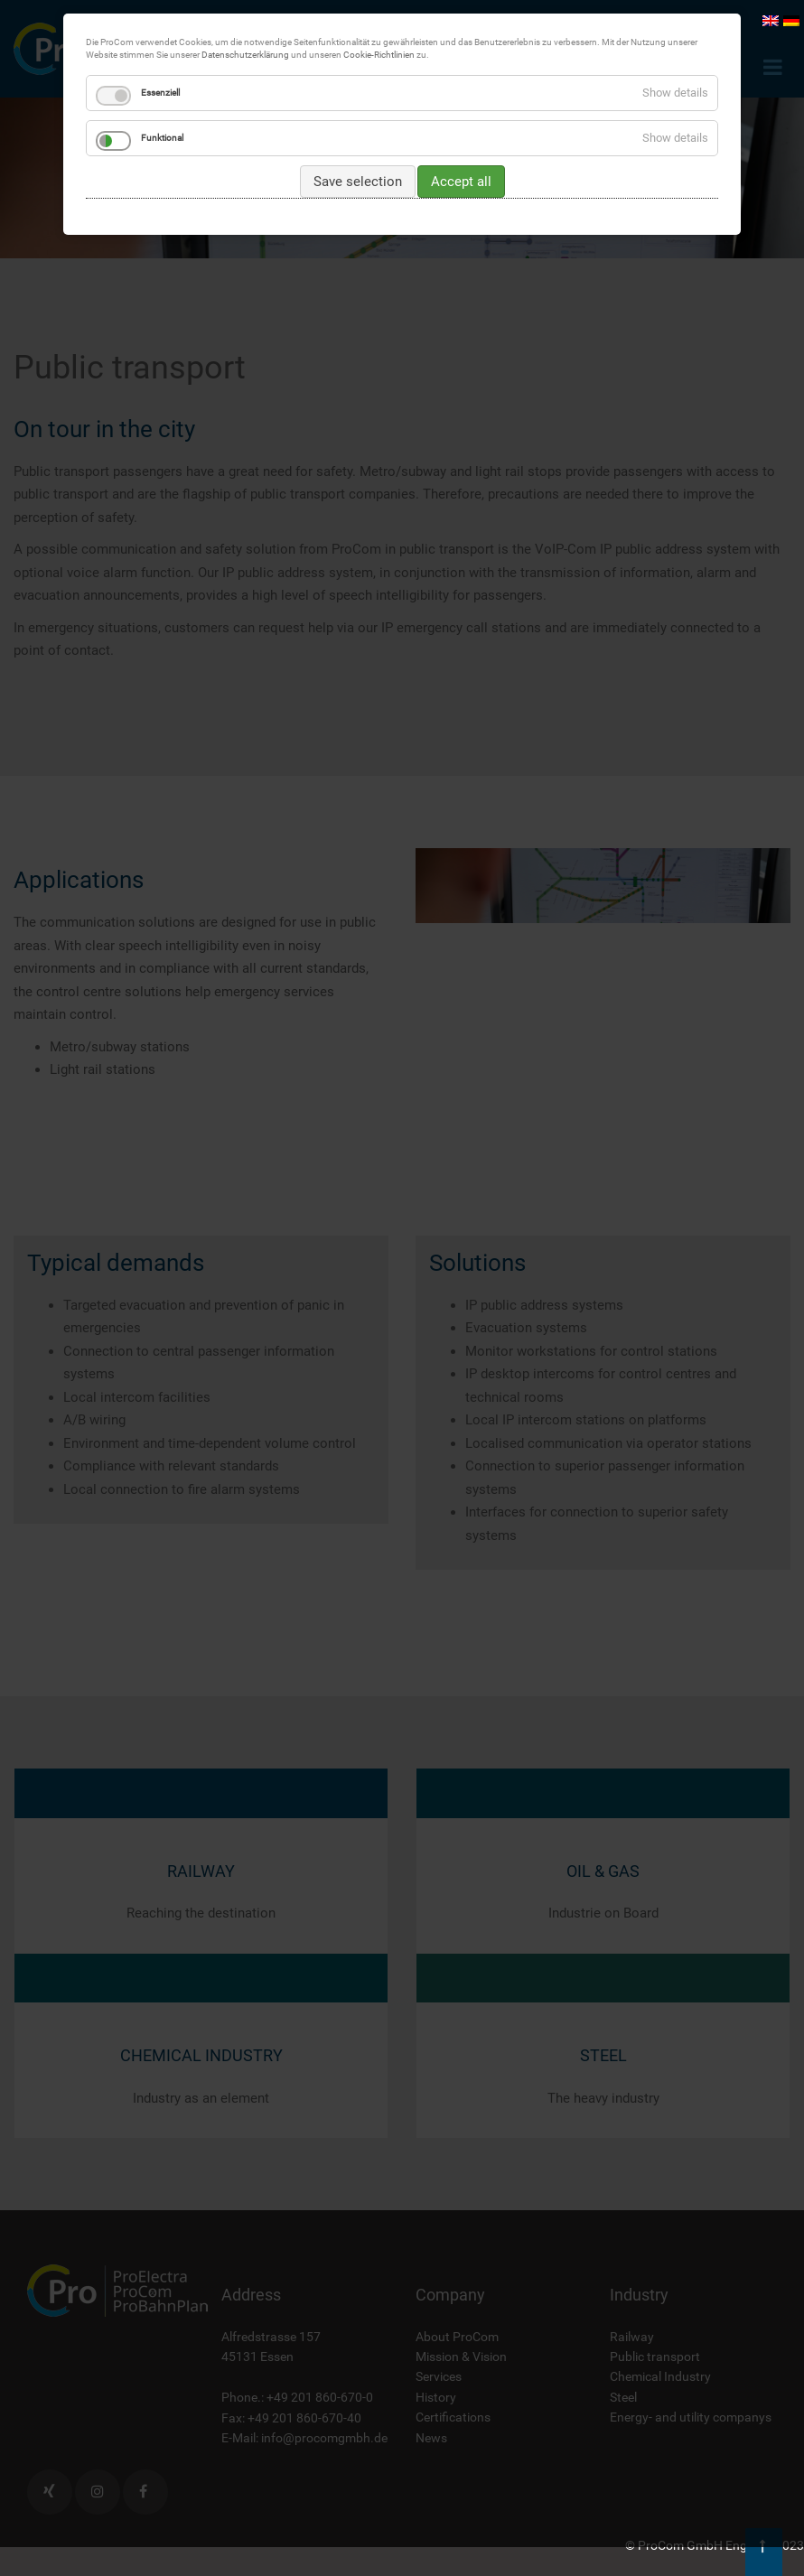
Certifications (453, 2417)
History (436, 2397)
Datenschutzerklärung (245, 55)
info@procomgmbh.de (324, 2438)
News (431, 2438)
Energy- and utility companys (690, 2417)
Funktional (162, 138)
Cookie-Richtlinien (379, 55)
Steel (623, 2397)
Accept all (461, 181)
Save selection (357, 181)
